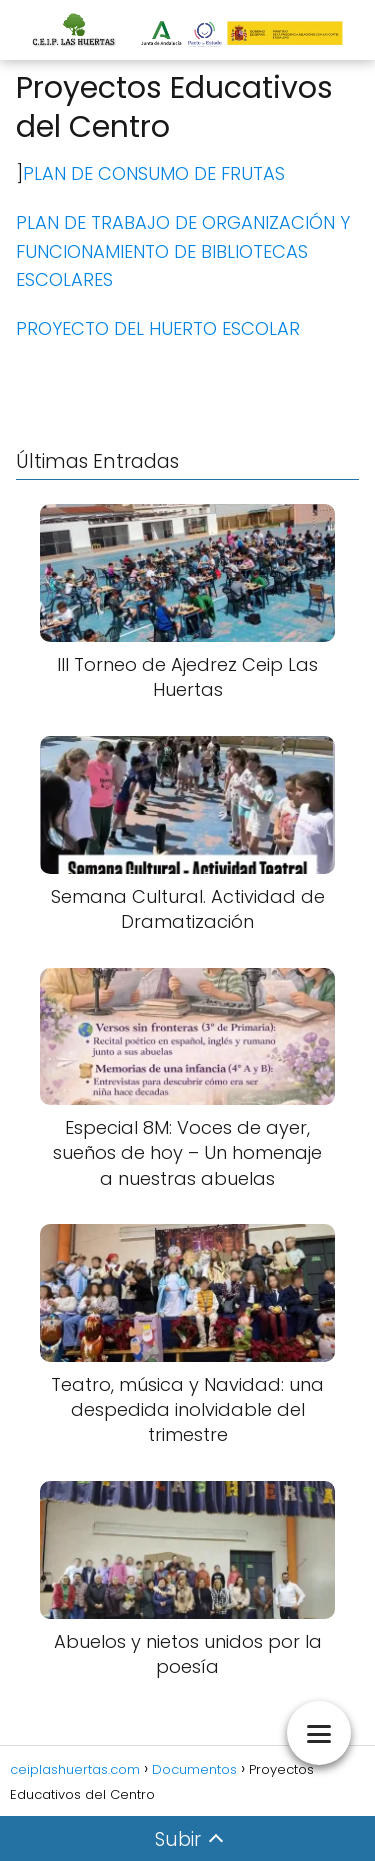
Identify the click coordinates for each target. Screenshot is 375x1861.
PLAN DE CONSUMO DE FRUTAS (154, 173)
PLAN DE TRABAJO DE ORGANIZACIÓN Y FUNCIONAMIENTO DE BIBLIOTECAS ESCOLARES (183, 251)
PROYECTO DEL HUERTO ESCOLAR (158, 328)
